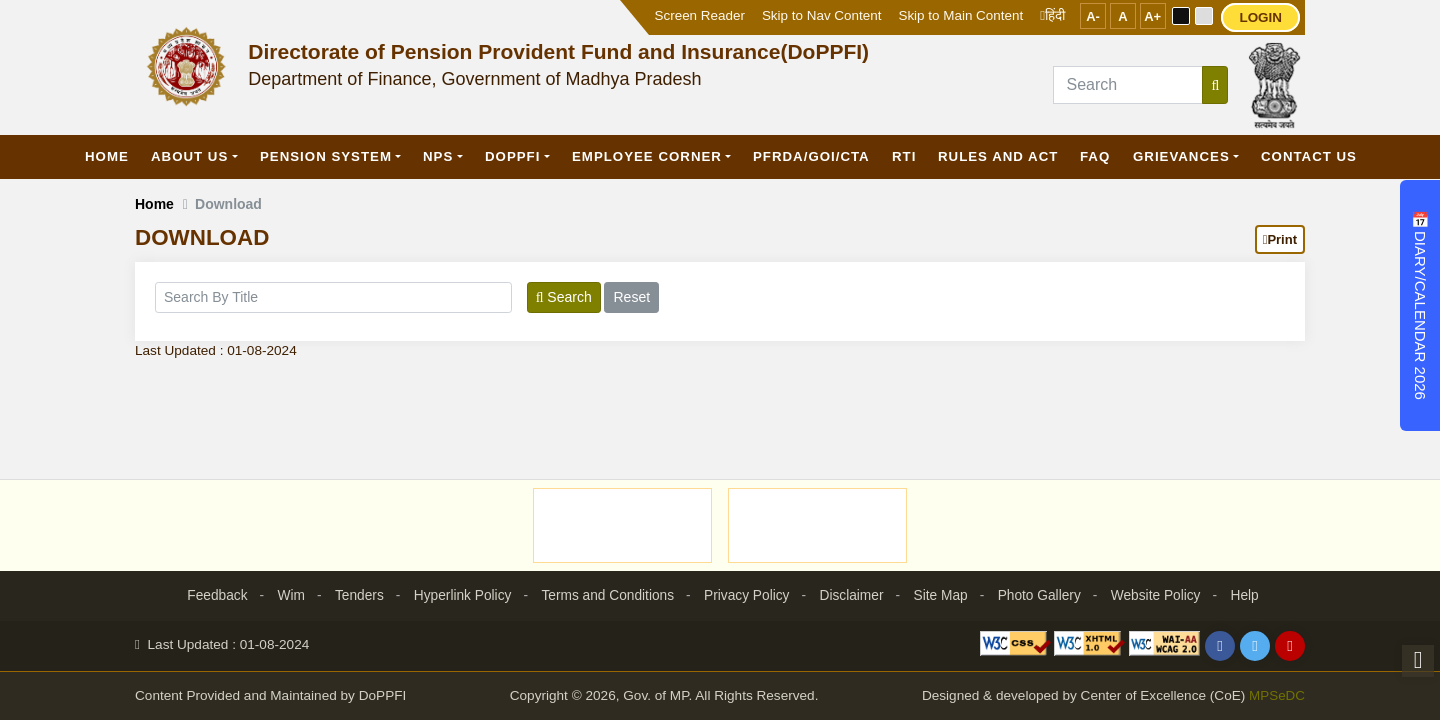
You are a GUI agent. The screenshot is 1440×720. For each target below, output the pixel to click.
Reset (631, 297)
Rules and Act (998, 156)
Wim (285, 595)
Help (1252, 595)
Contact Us (1309, 156)
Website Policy (1162, 595)
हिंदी (1052, 15)
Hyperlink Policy (459, 595)
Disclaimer (853, 595)
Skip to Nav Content (822, 15)
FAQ (1095, 156)
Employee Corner (647, 156)
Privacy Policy (747, 595)
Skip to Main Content (960, 15)
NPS (438, 156)
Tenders (354, 595)
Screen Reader (700, 15)
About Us (189, 156)
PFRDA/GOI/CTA (811, 156)
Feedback (209, 595)
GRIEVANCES (1181, 156)
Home (107, 156)
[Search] (1128, 85)
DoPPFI (512, 156)
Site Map (943, 595)
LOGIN (1260, 17)
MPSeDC (1276, 696)
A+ (1152, 16)
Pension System (326, 156)
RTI (904, 156)
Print (1280, 239)
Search (564, 297)
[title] (333, 297)
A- (1093, 16)
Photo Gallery (1043, 595)
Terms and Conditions (605, 595)
